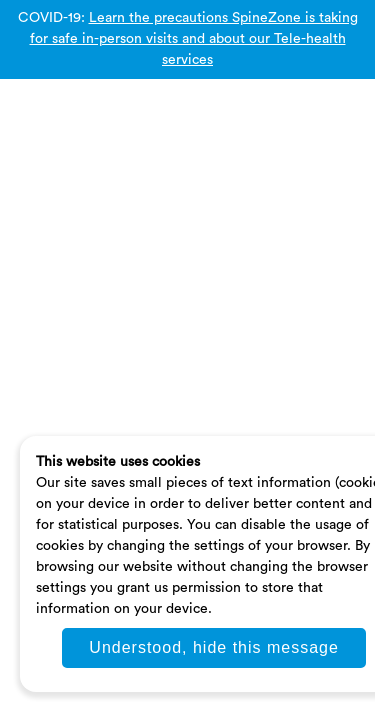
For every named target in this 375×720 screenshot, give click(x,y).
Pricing (318, 232)
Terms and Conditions (212, 232)
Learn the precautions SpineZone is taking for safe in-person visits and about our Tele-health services (194, 39)
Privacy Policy (86, 232)
